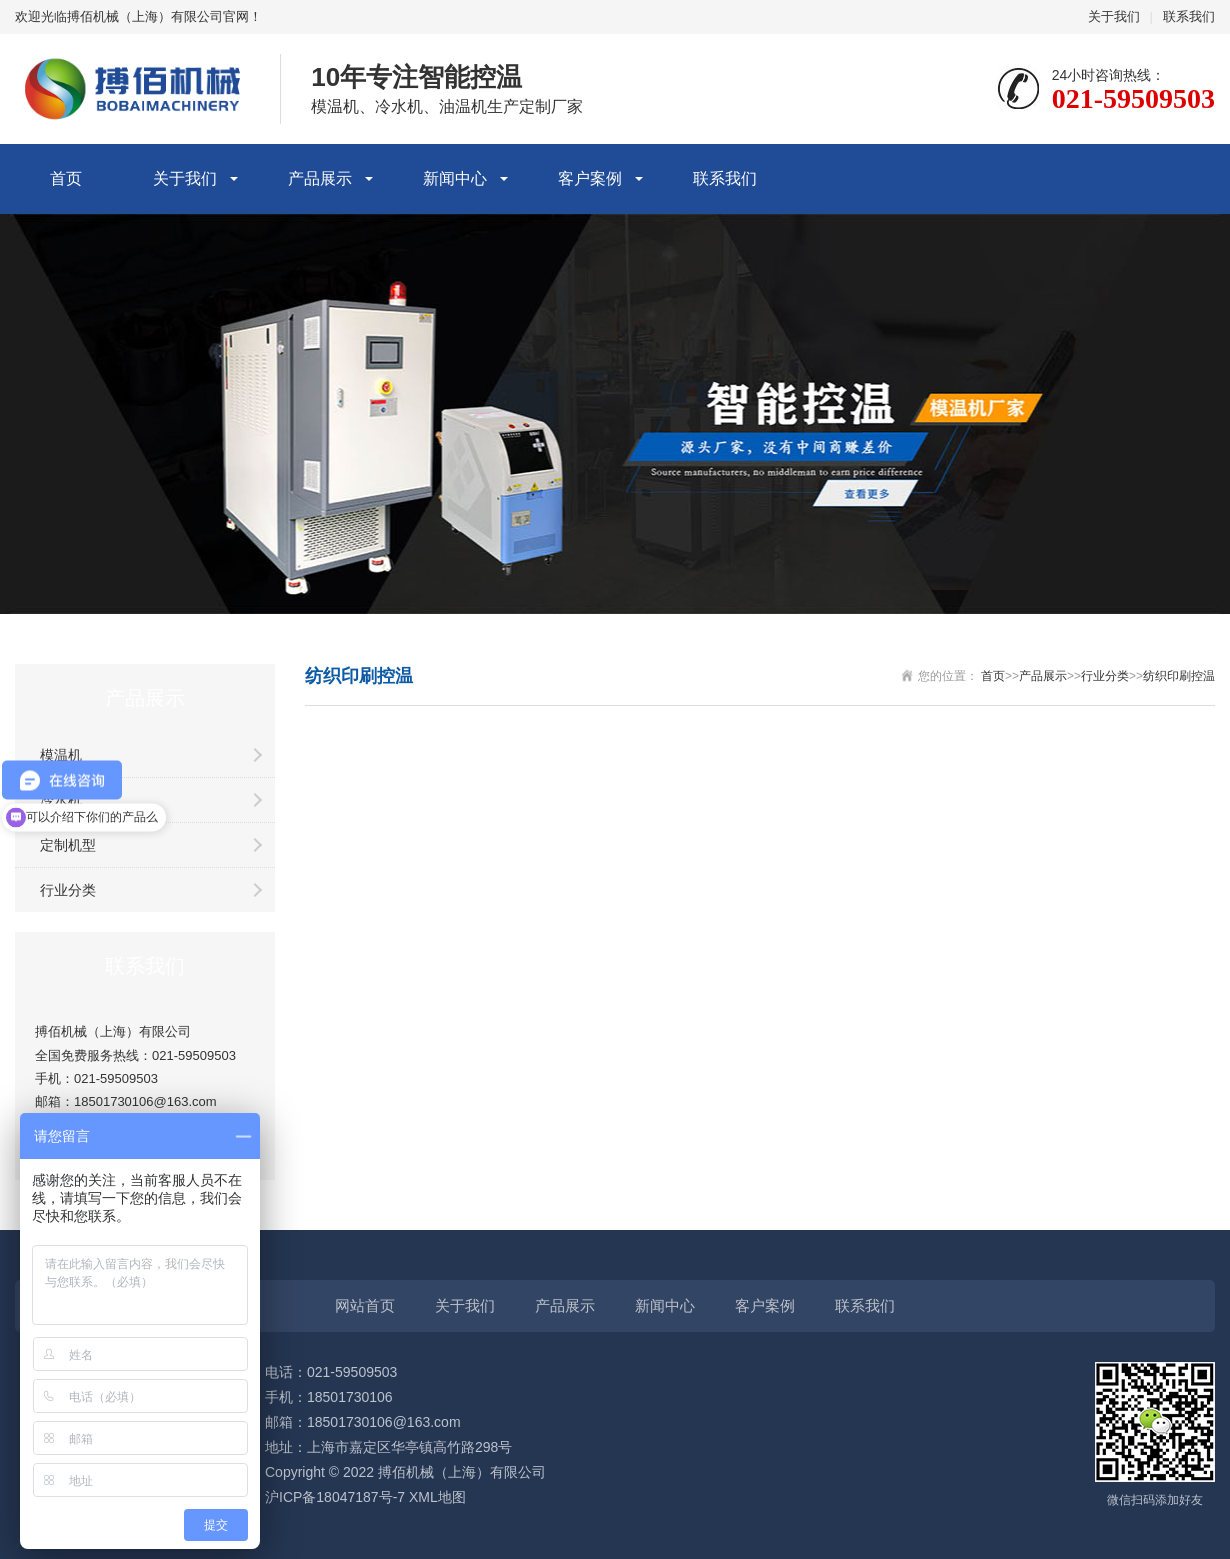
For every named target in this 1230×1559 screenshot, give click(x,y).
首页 (66, 178)
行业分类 (68, 890)
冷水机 (61, 800)
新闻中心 (455, 178)
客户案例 (590, 178)
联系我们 (1189, 16)
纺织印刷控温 (1179, 676)
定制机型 (68, 845)
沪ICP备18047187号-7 (335, 1497)
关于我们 (1114, 16)
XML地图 (437, 1497)
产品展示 (320, 178)
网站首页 (365, 1305)
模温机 (61, 755)
